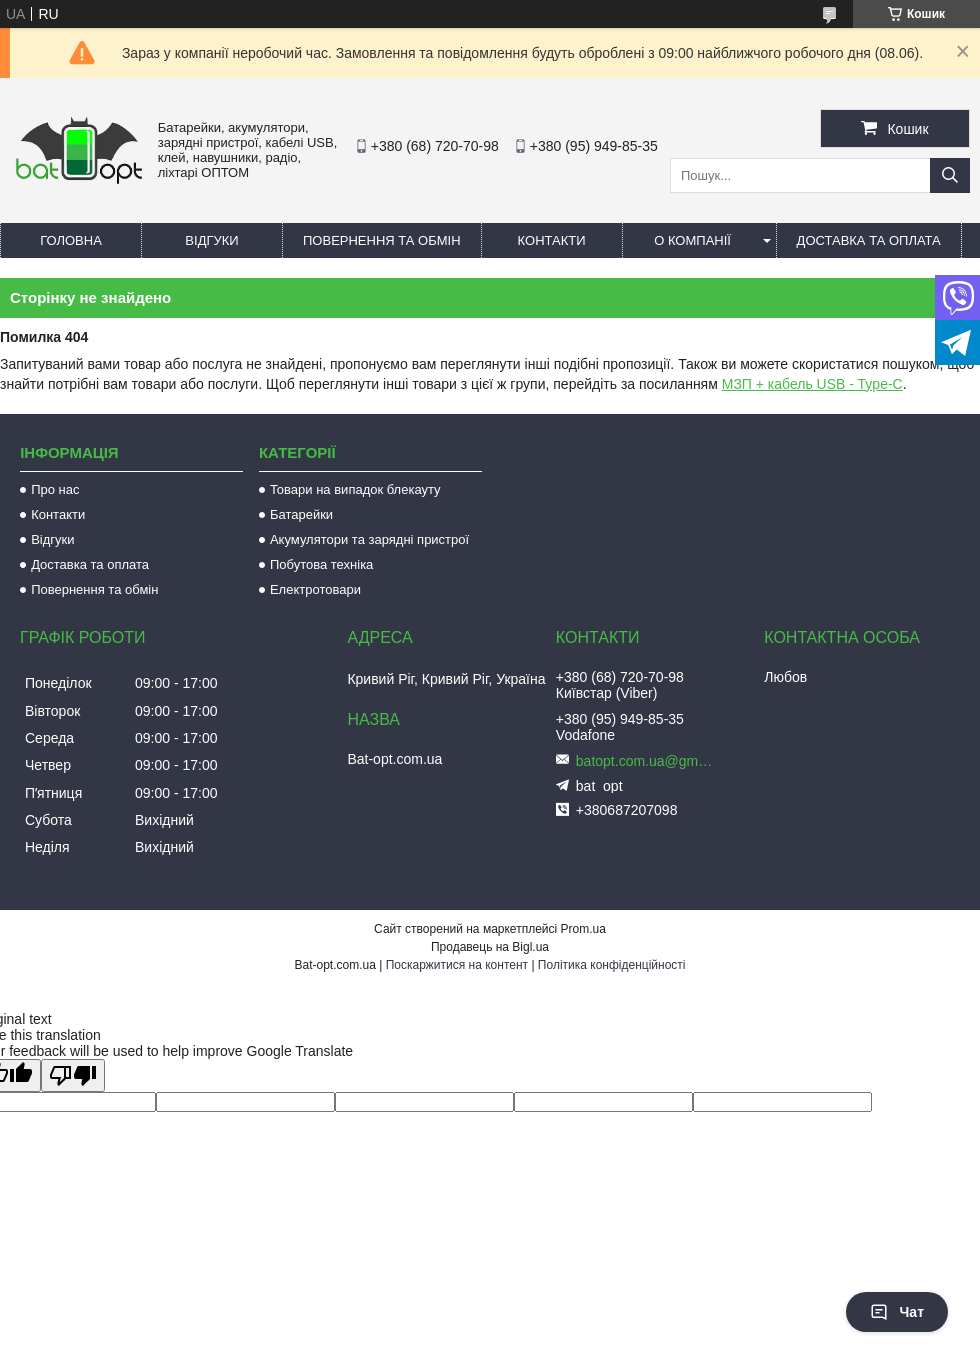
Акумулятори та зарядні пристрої (369, 539)
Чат (897, 1312)
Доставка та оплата (869, 240)
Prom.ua (583, 929)
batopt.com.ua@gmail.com (646, 761)
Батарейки (301, 514)
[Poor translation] (73, 1075)
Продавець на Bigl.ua (490, 947)
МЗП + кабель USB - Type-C (812, 384)
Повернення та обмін (382, 240)
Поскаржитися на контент (457, 965)
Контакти (552, 240)
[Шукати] (950, 175)
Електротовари (315, 589)
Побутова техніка (321, 564)
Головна (71, 240)
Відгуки (211, 240)
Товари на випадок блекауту (355, 489)
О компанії (692, 240)
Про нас (55, 489)
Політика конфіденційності (612, 965)
